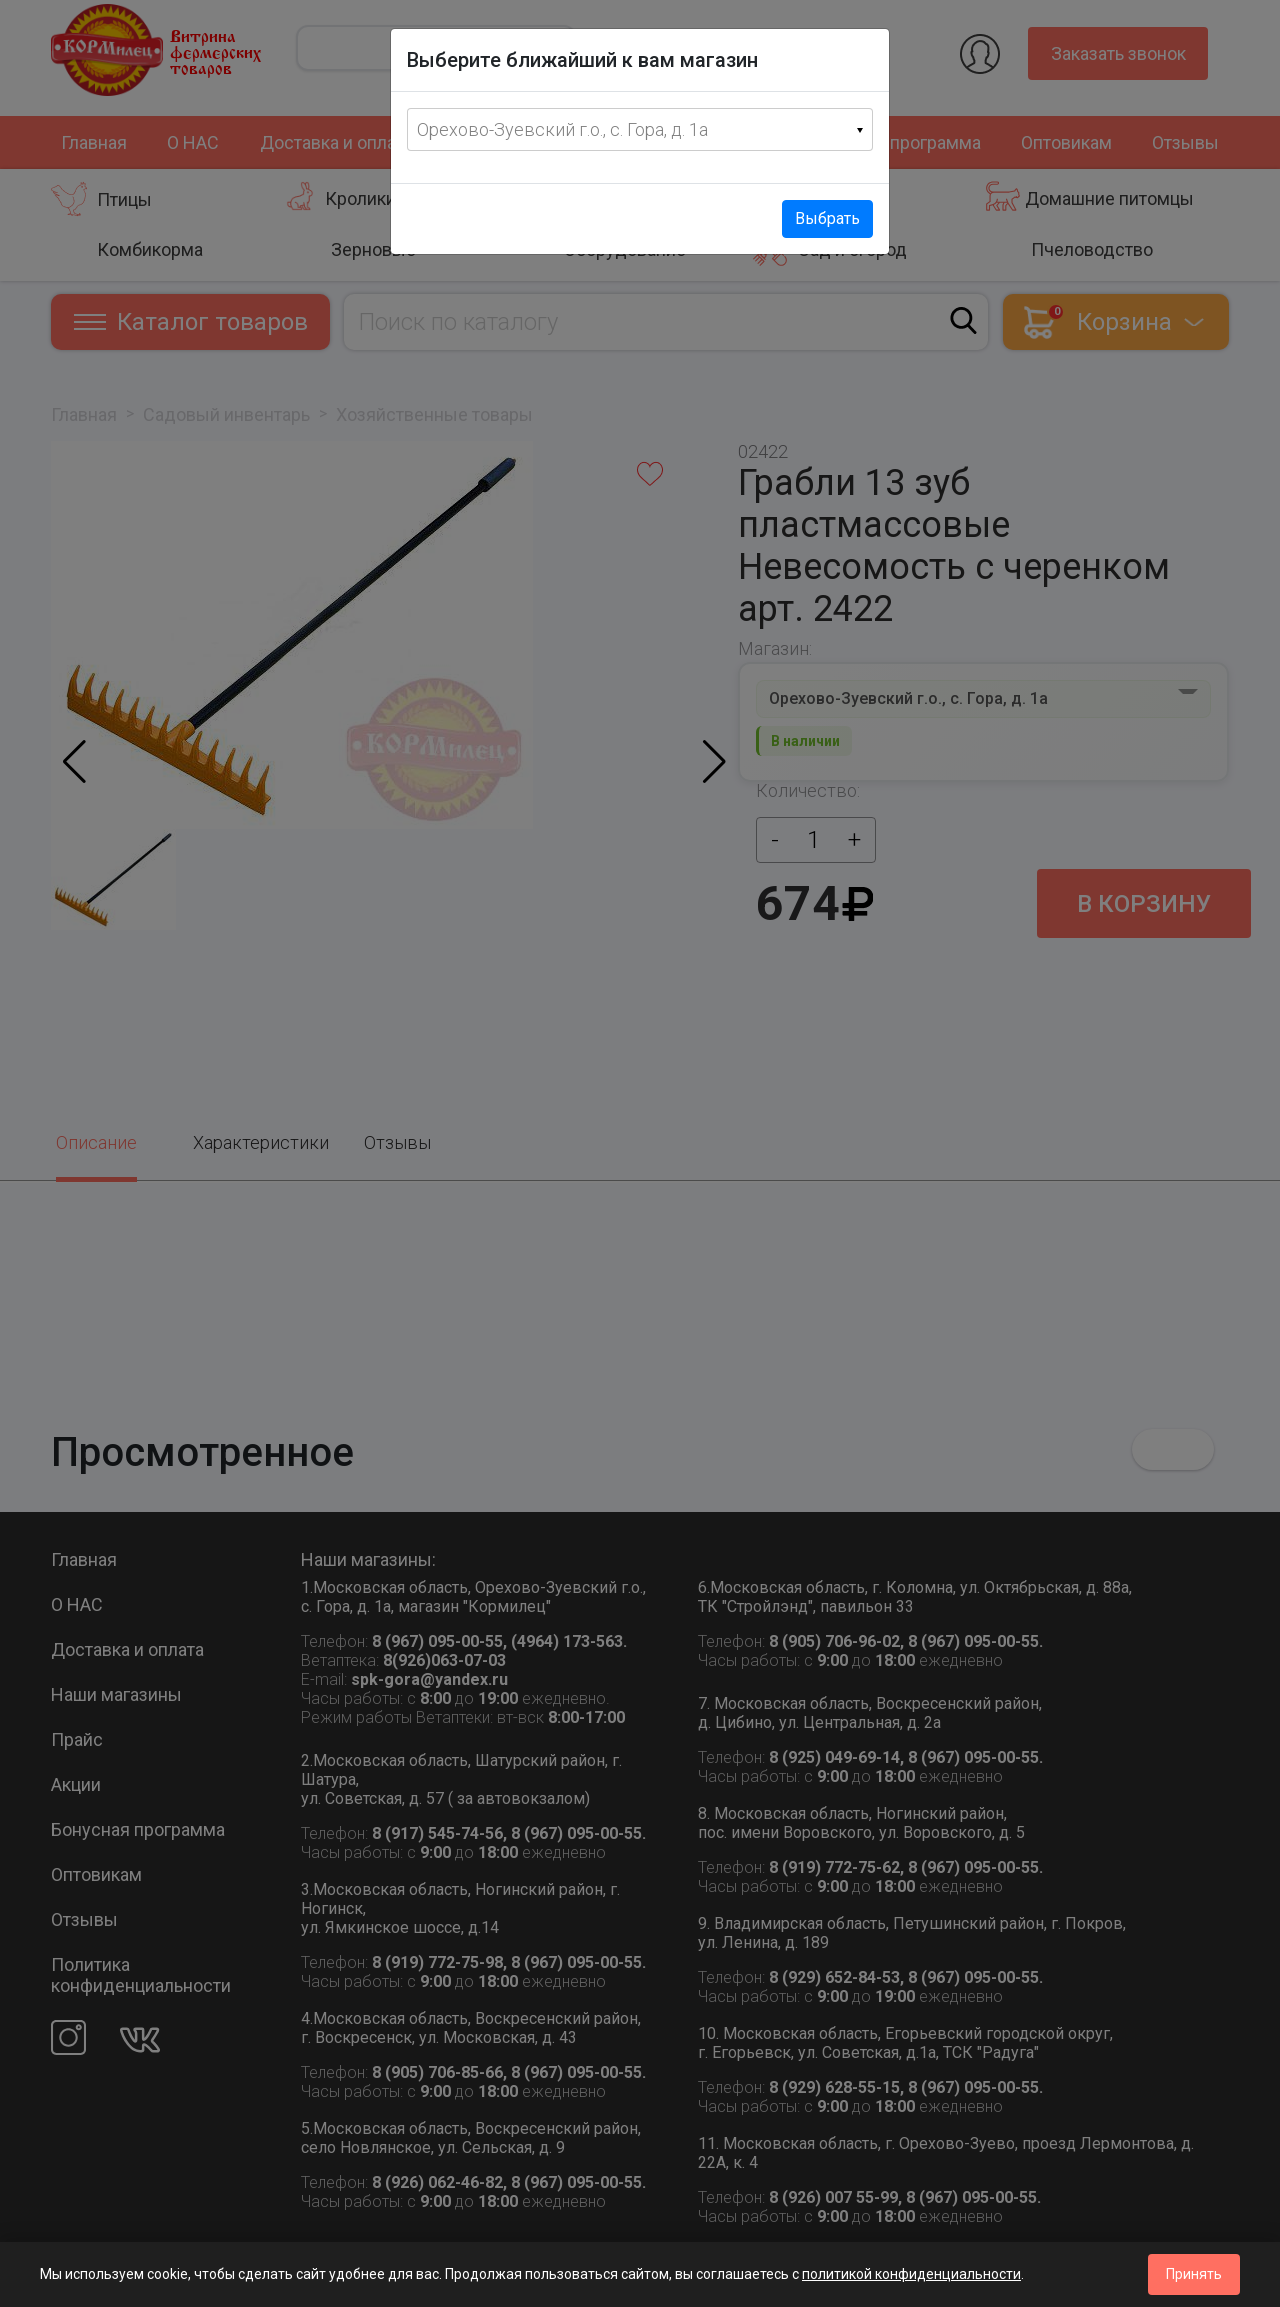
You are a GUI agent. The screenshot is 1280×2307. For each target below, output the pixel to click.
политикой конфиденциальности (911, 2274)
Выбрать (827, 218)
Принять (1194, 2274)
